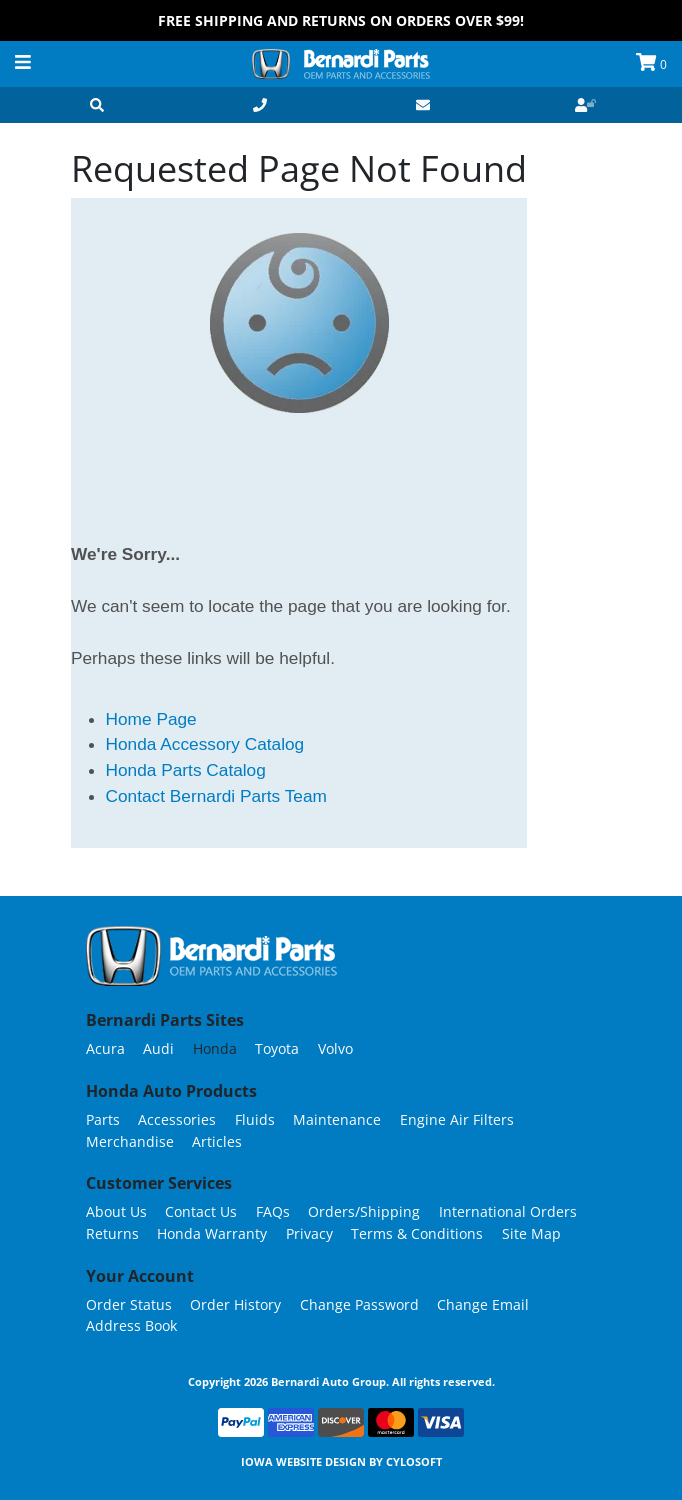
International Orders (508, 1211)
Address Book (131, 1325)
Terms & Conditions (417, 1233)
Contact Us (201, 1211)
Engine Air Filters (457, 1119)
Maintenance (337, 1119)
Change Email (483, 1304)
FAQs (273, 1211)
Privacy (309, 1233)
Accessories (177, 1119)
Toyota (277, 1048)
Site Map (531, 1233)
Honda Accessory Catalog (205, 744)
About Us (116, 1211)
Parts (103, 1119)
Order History (235, 1304)
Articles (217, 1141)
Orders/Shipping (364, 1211)
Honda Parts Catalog (186, 770)
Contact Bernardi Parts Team (216, 796)
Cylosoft (414, 1461)
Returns (112, 1233)
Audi (158, 1048)
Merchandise (130, 1141)
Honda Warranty (212, 1233)
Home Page (151, 719)
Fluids (255, 1119)
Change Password (359, 1304)
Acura (105, 1048)
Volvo (335, 1048)
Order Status (129, 1304)
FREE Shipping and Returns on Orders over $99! (341, 20)
